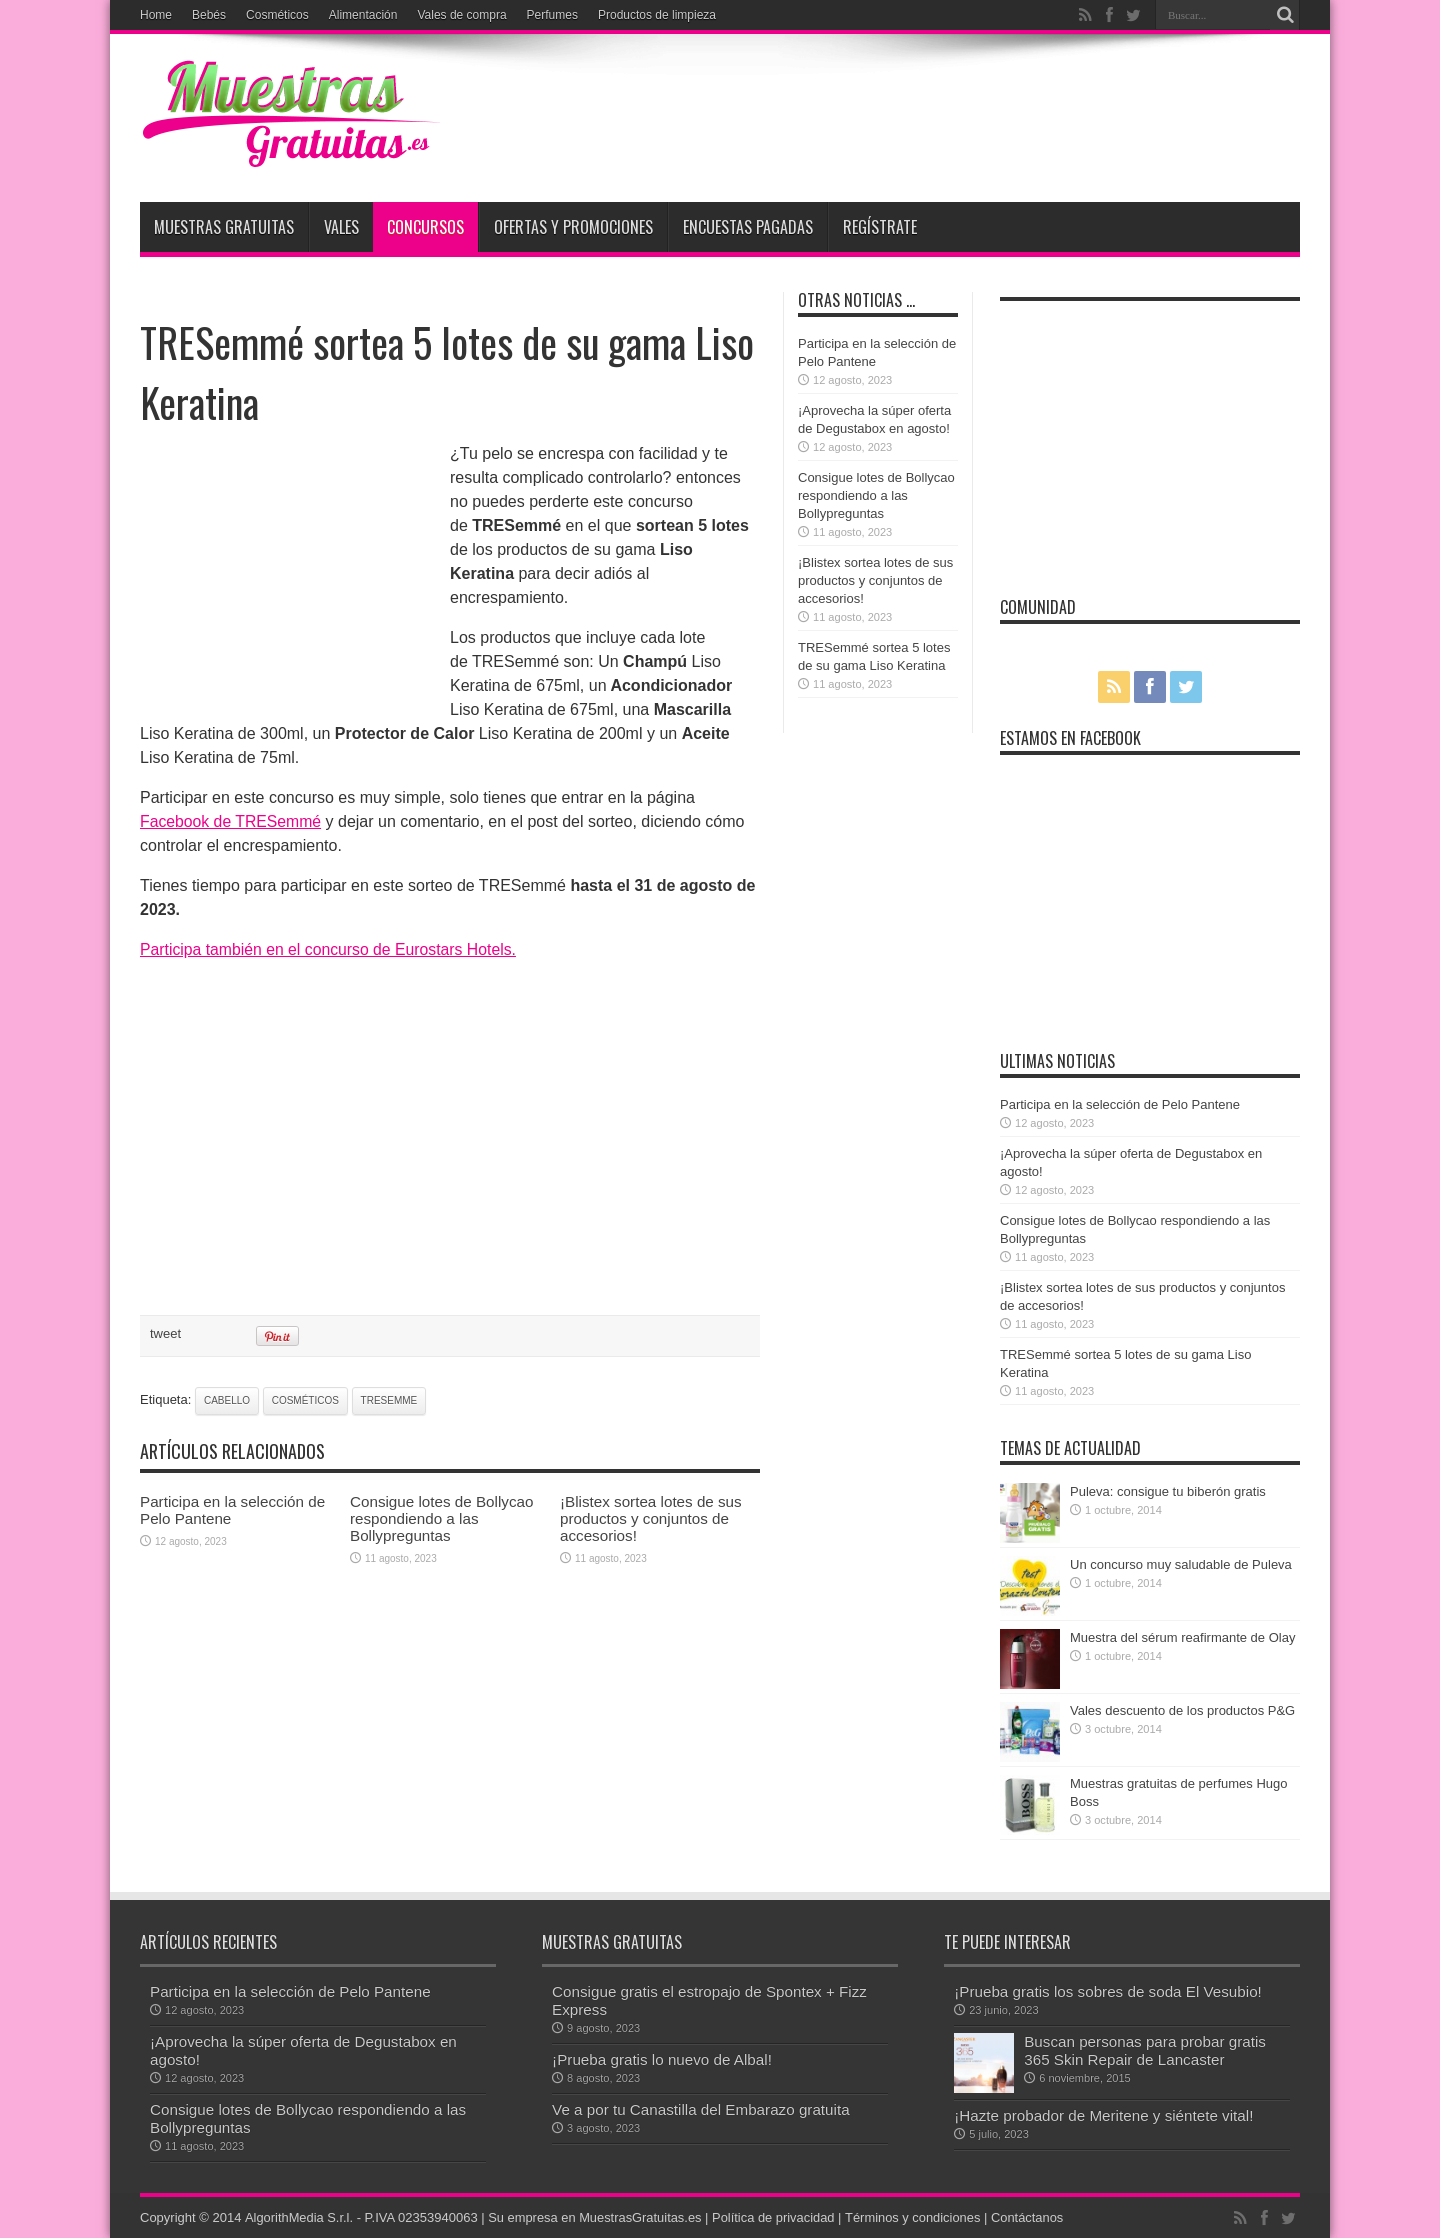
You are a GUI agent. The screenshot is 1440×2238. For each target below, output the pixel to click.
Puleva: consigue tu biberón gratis (1168, 1491)
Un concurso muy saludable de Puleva (1181, 1564)
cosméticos (305, 1400)
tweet (165, 1333)
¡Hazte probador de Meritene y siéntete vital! (1103, 2115)
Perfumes (552, 15)
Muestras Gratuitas (224, 227)
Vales (341, 227)
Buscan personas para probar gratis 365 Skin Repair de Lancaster (1145, 2050)
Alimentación (363, 15)
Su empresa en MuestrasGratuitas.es (596, 2217)
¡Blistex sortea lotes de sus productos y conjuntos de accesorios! (651, 1518)
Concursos (425, 227)
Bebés (209, 15)
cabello (227, 1400)
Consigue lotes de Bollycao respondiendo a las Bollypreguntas (441, 1518)
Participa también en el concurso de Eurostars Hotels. (331, 949)
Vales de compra (461, 15)
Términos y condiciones (916, 2217)
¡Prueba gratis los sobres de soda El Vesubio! (1108, 1991)
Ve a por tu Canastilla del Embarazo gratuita (700, 2109)
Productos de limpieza (657, 15)
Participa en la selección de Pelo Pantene (1120, 1104)
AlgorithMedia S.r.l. (298, 2217)
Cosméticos (277, 15)
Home (156, 15)
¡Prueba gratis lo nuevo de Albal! (662, 2059)
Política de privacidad (777, 2217)
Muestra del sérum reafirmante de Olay (1182, 1637)
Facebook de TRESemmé (232, 821)
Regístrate (880, 227)
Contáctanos (1032, 2217)
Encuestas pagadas (748, 227)
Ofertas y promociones (573, 227)
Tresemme (389, 1400)
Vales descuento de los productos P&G (1182, 1710)
